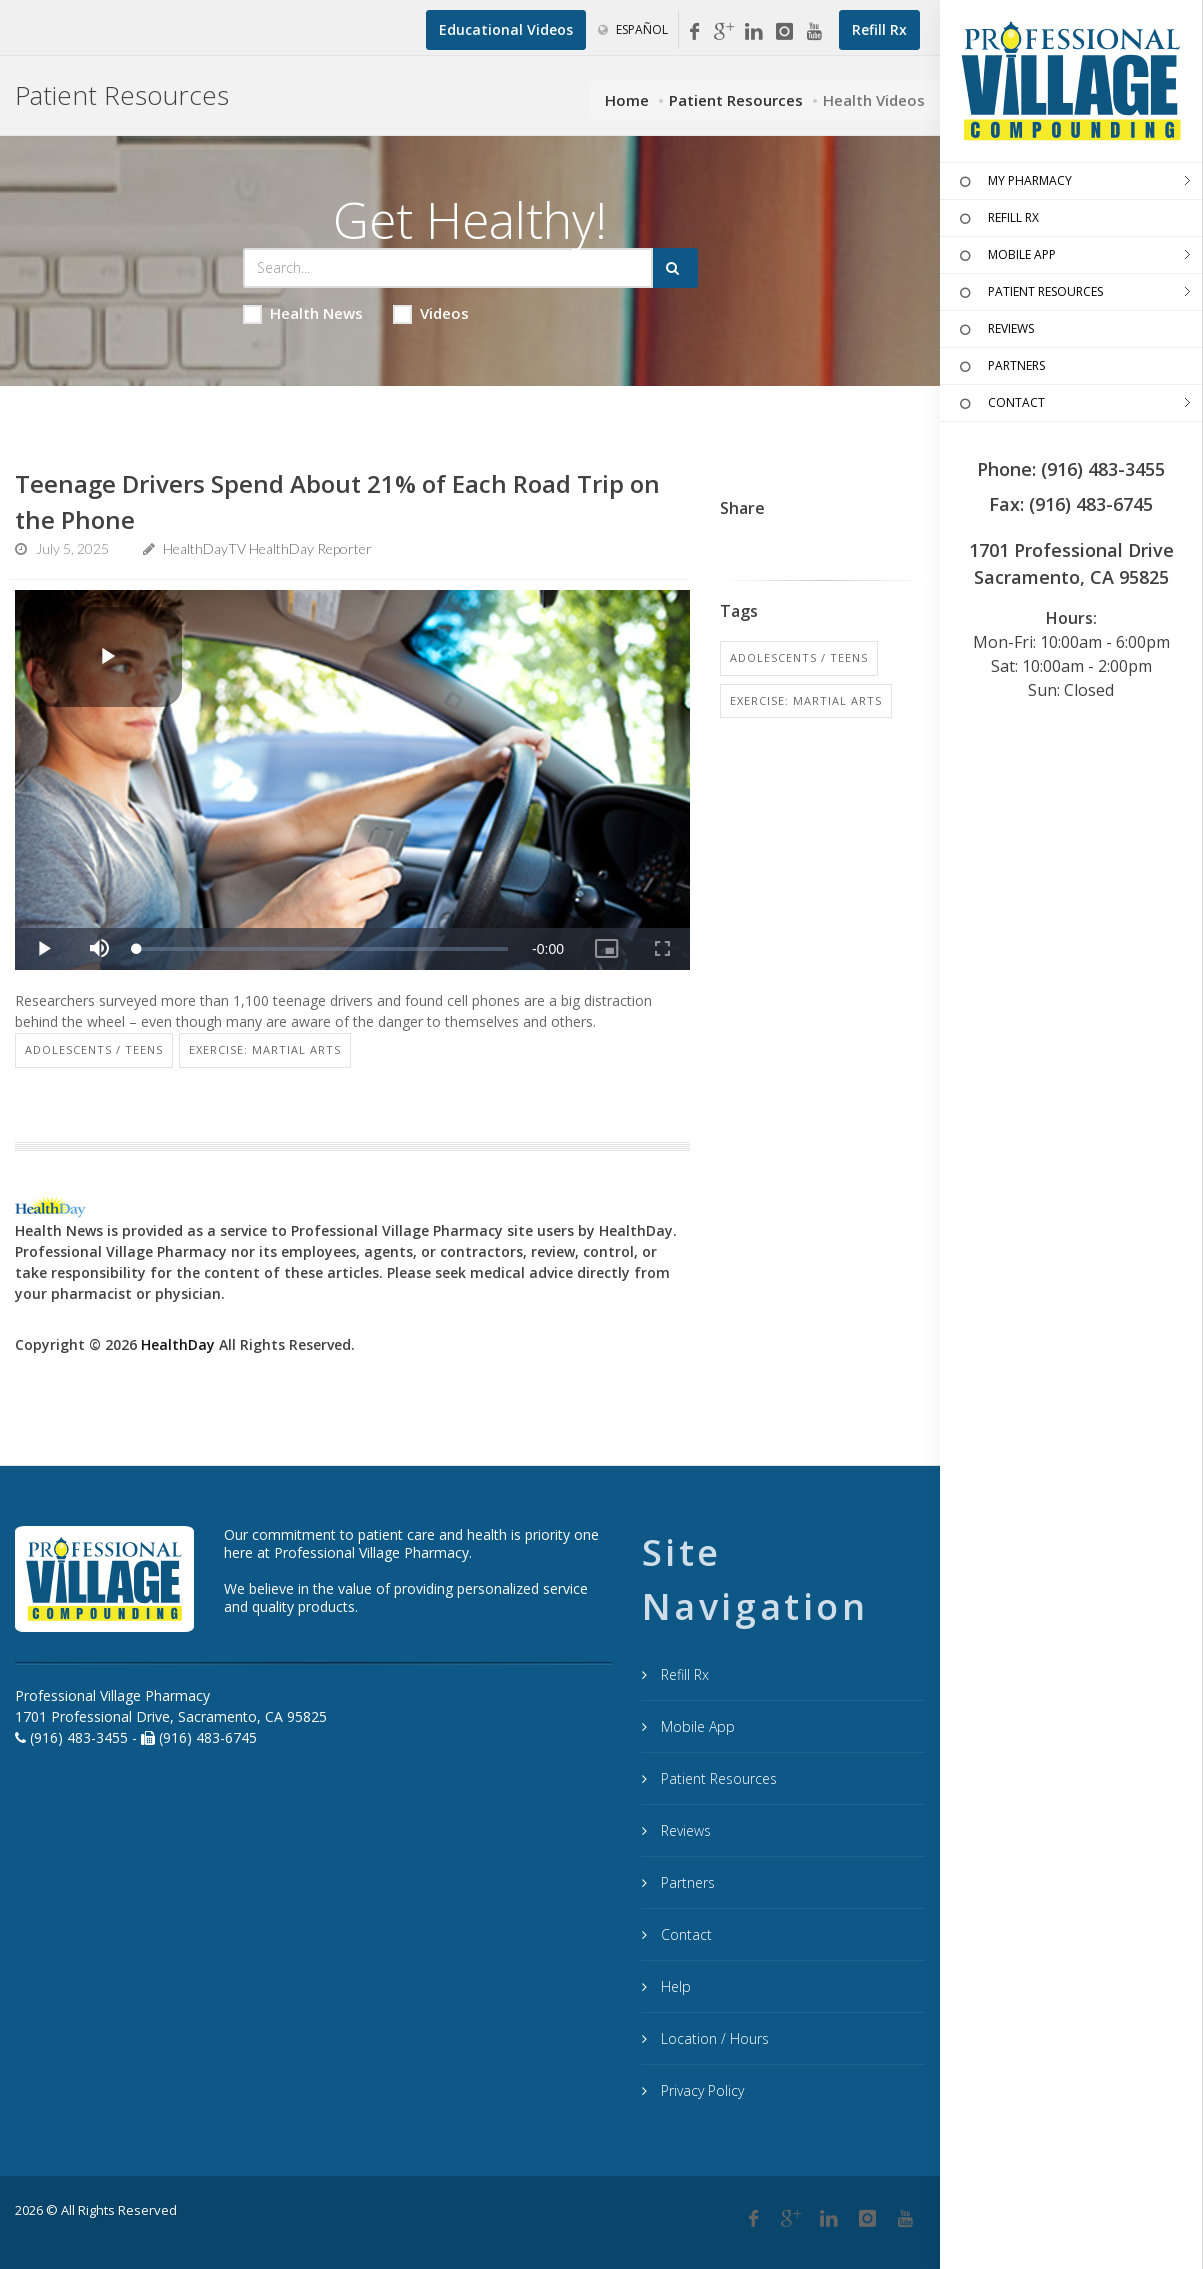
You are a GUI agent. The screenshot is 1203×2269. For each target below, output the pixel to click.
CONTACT (1000, 404)
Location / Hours (713, 2038)
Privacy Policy (700, 2090)
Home (627, 100)
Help (674, 1986)
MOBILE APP (1005, 256)
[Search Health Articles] (448, 268)
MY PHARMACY (1013, 182)
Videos (431, 313)
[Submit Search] (675, 268)
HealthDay (178, 1344)
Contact (684, 1934)
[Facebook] (694, 32)
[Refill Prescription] (879, 30)
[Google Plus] (791, 2219)
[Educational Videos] (506, 30)
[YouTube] (814, 32)
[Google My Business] (724, 32)
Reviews (684, 1830)
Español (633, 29)
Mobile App (696, 1726)
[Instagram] (784, 32)
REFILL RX (997, 219)
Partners (686, 1882)
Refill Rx (683, 1674)
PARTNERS (1000, 367)
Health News (303, 313)
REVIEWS (994, 330)
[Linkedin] (754, 32)
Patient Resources (736, 100)
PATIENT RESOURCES (1029, 293)
